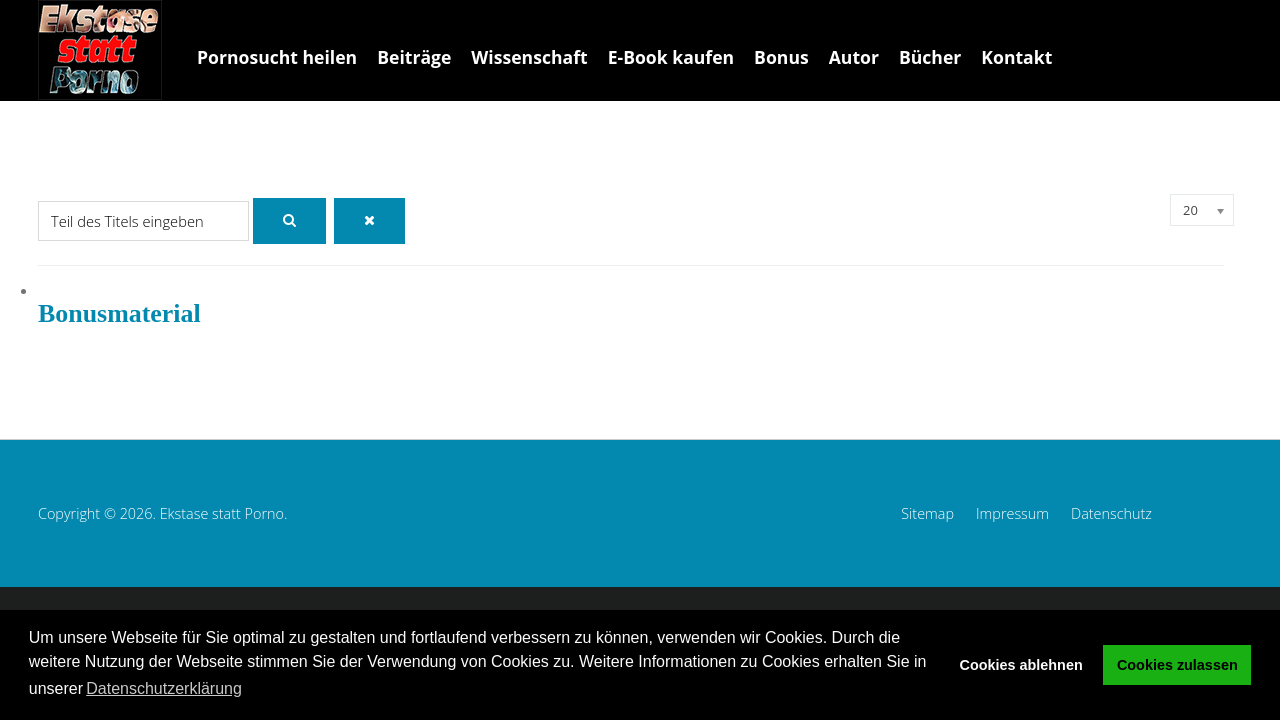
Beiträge (414, 57)
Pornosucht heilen (277, 57)
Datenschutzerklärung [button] (164, 688)
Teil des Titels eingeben (38, 194)
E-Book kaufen (671, 57)
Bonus (781, 57)
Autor (854, 57)
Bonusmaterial (119, 313)
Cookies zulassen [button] (1177, 665)
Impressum (1012, 513)
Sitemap (927, 513)
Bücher (930, 57)
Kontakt (1016, 57)
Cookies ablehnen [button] (1021, 665)
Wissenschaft (529, 57)
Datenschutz (1111, 513)
